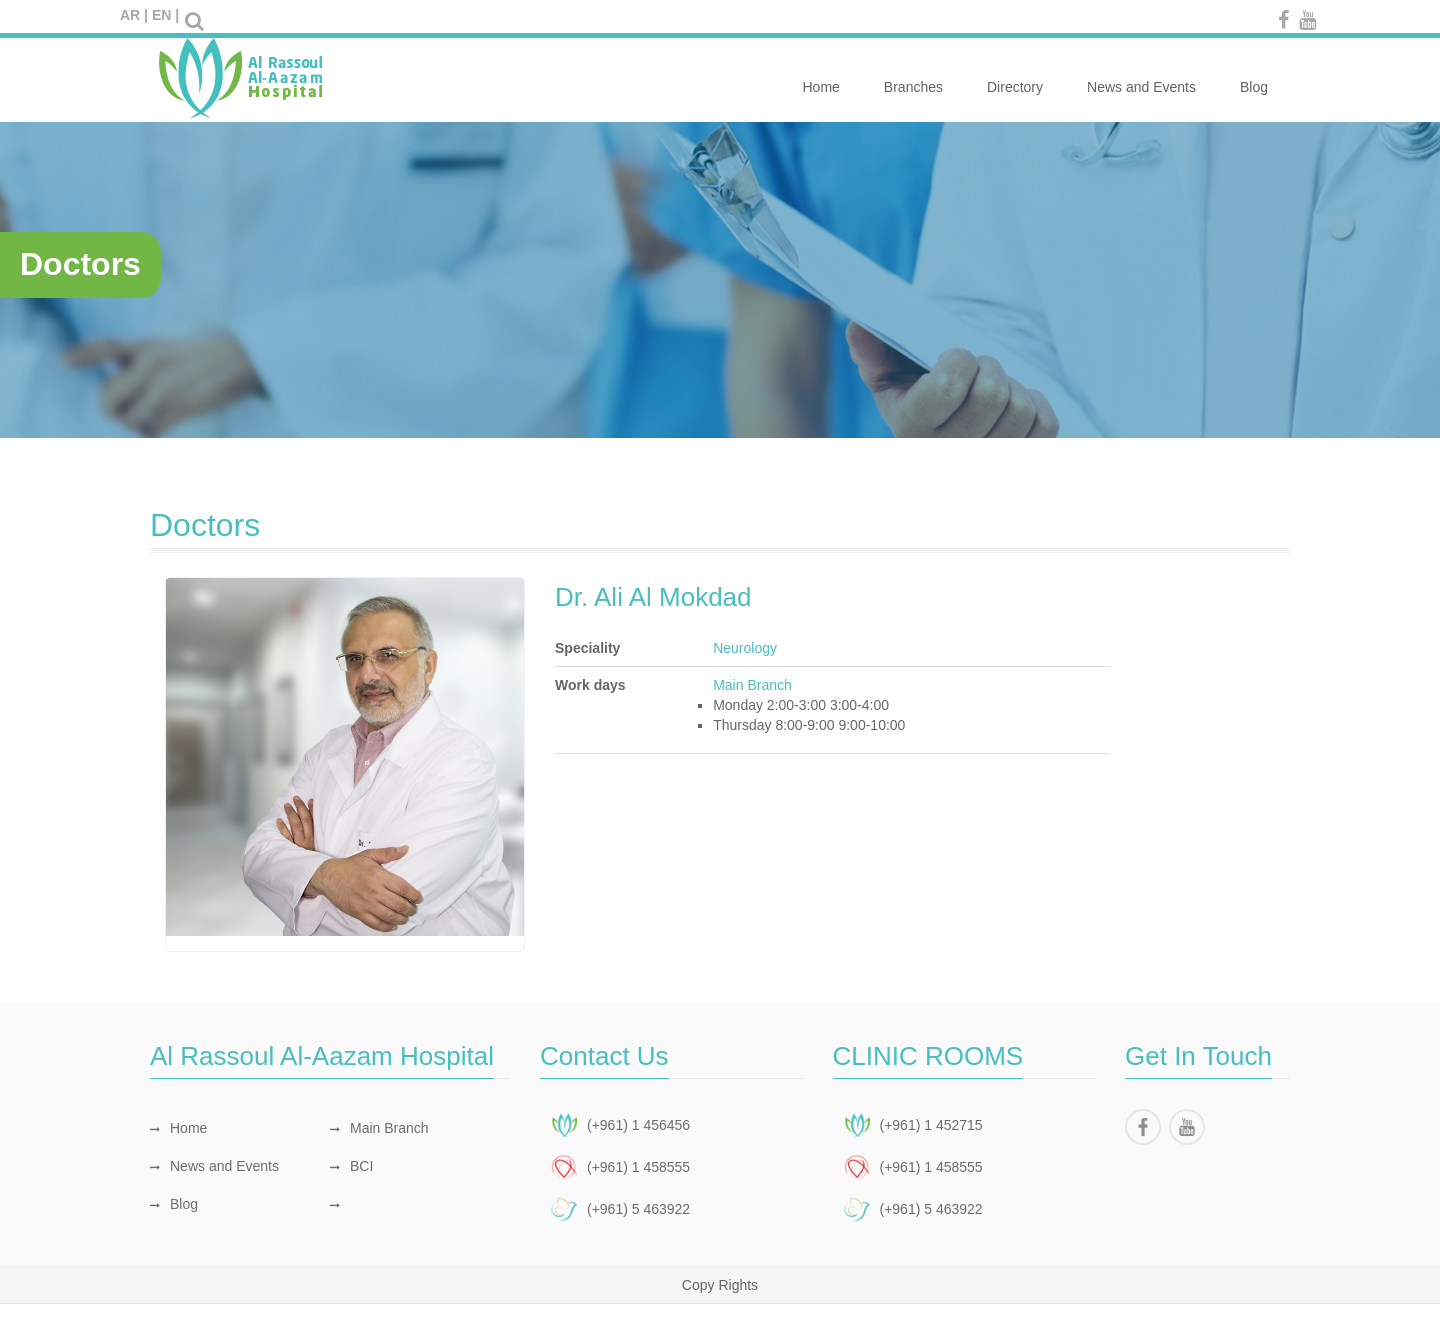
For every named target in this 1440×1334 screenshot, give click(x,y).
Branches (913, 76)
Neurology (745, 648)
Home (820, 76)
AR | (134, 15)
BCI (351, 1166)
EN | (165, 15)
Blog (1254, 76)
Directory (1015, 76)
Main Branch (379, 1128)
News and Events (1141, 76)
